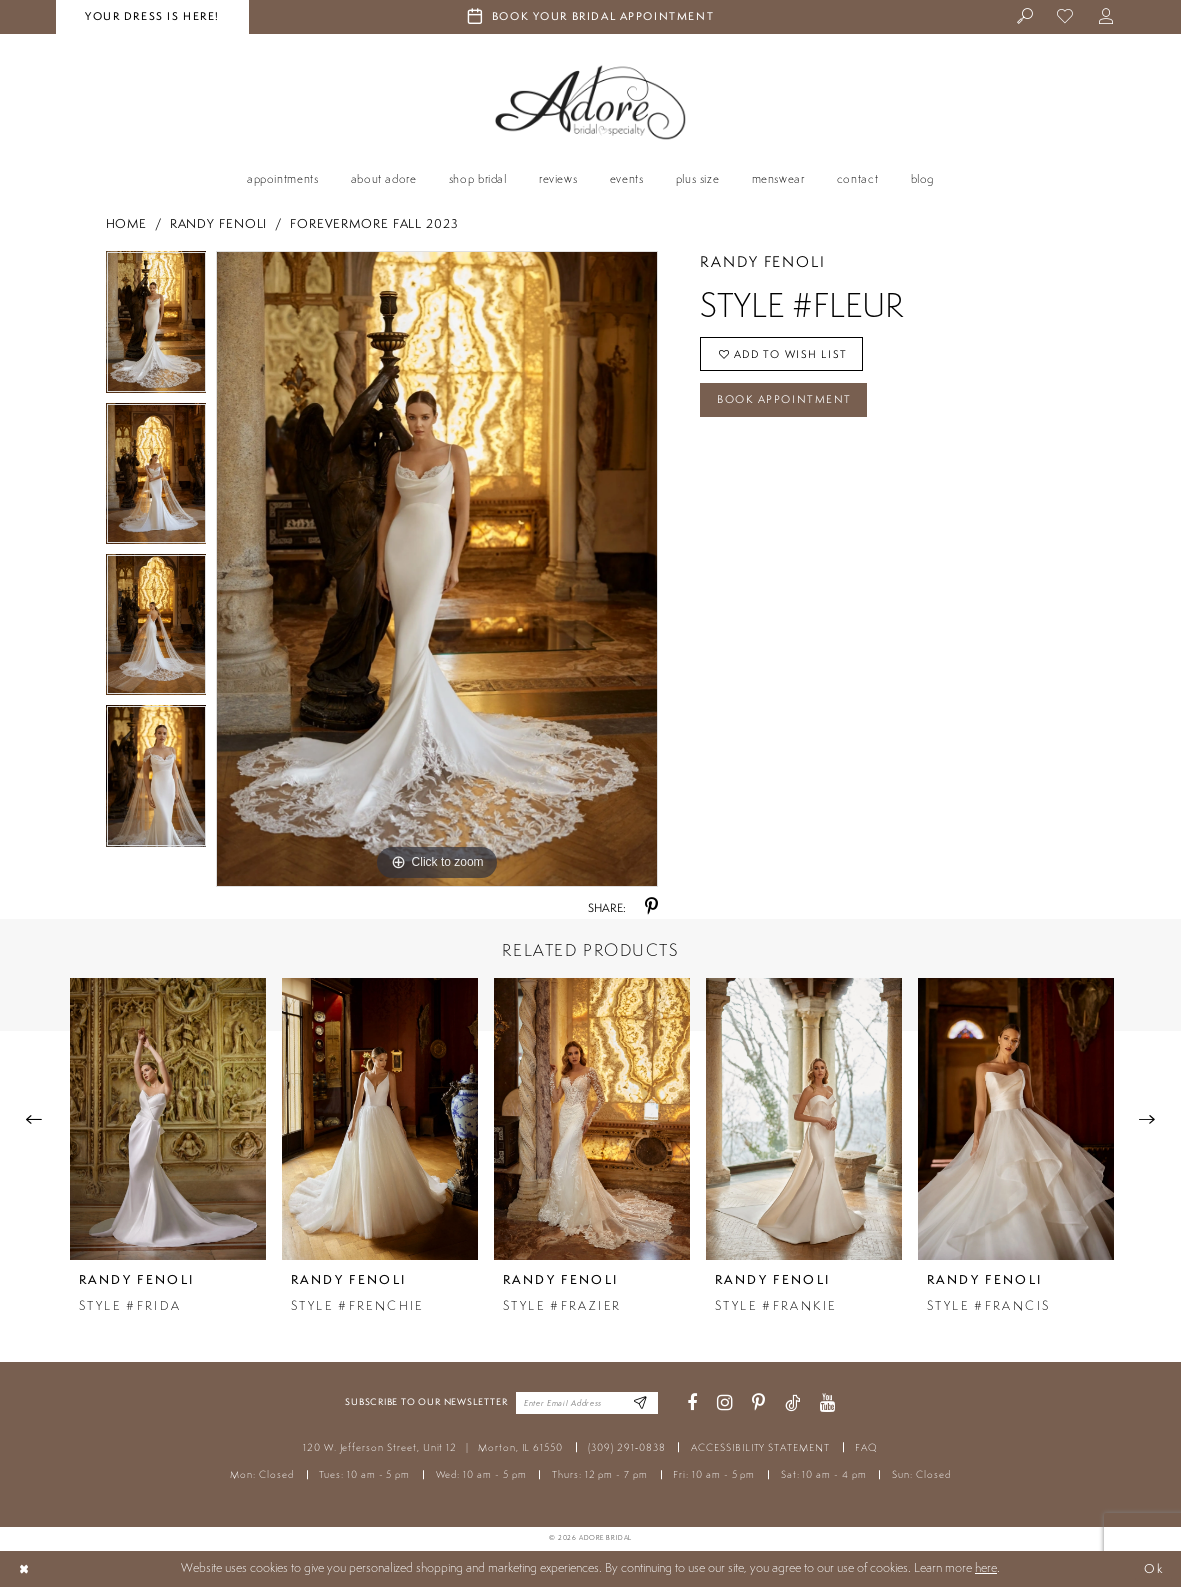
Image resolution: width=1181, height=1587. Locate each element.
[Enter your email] (587, 1403)
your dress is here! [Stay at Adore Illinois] (152, 16)
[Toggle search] (1025, 17)
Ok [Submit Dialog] (1153, 1568)
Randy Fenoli (219, 223)
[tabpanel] (156, 326)
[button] (1106, 17)
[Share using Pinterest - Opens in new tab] (651, 907)
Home (127, 223)
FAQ (866, 1447)
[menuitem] (1025, 17)
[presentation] (168, 1119)
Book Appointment (784, 400)
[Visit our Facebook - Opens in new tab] (692, 1403)
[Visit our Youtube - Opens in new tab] (828, 1403)
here (986, 1567)
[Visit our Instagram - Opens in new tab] (725, 1403)
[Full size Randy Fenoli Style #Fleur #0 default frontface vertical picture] (437, 569)
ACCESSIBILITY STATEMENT (760, 1447)
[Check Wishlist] (1066, 17)
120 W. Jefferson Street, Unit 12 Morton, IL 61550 (433, 1447)
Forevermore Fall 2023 (374, 223)
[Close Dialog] (23, 1569)
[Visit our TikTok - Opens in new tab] (792, 1403)
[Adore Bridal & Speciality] (591, 102)
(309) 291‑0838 (626, 1447)
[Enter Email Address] (639, 1403)
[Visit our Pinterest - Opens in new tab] (758, 1403)
